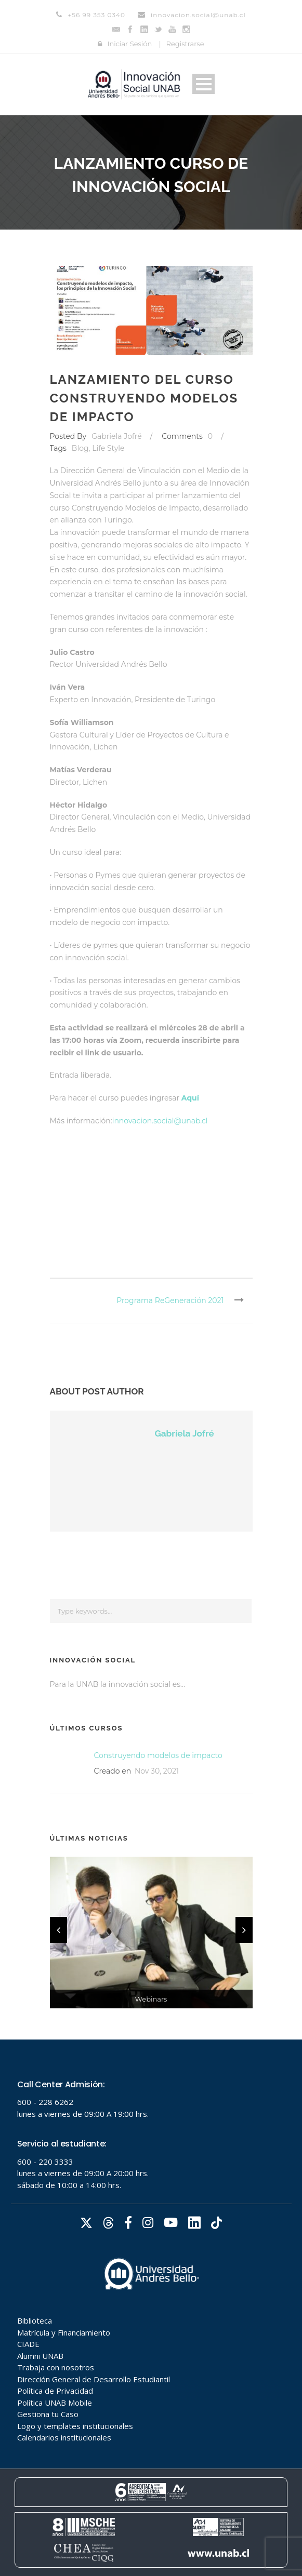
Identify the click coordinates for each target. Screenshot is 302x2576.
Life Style (108, 448)
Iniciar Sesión (129, 43)
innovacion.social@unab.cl (160, 1120)
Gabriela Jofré (116, 436)
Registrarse (185, 43)
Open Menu (203, 84)
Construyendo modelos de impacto (158, 1755)
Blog (80, 448)
